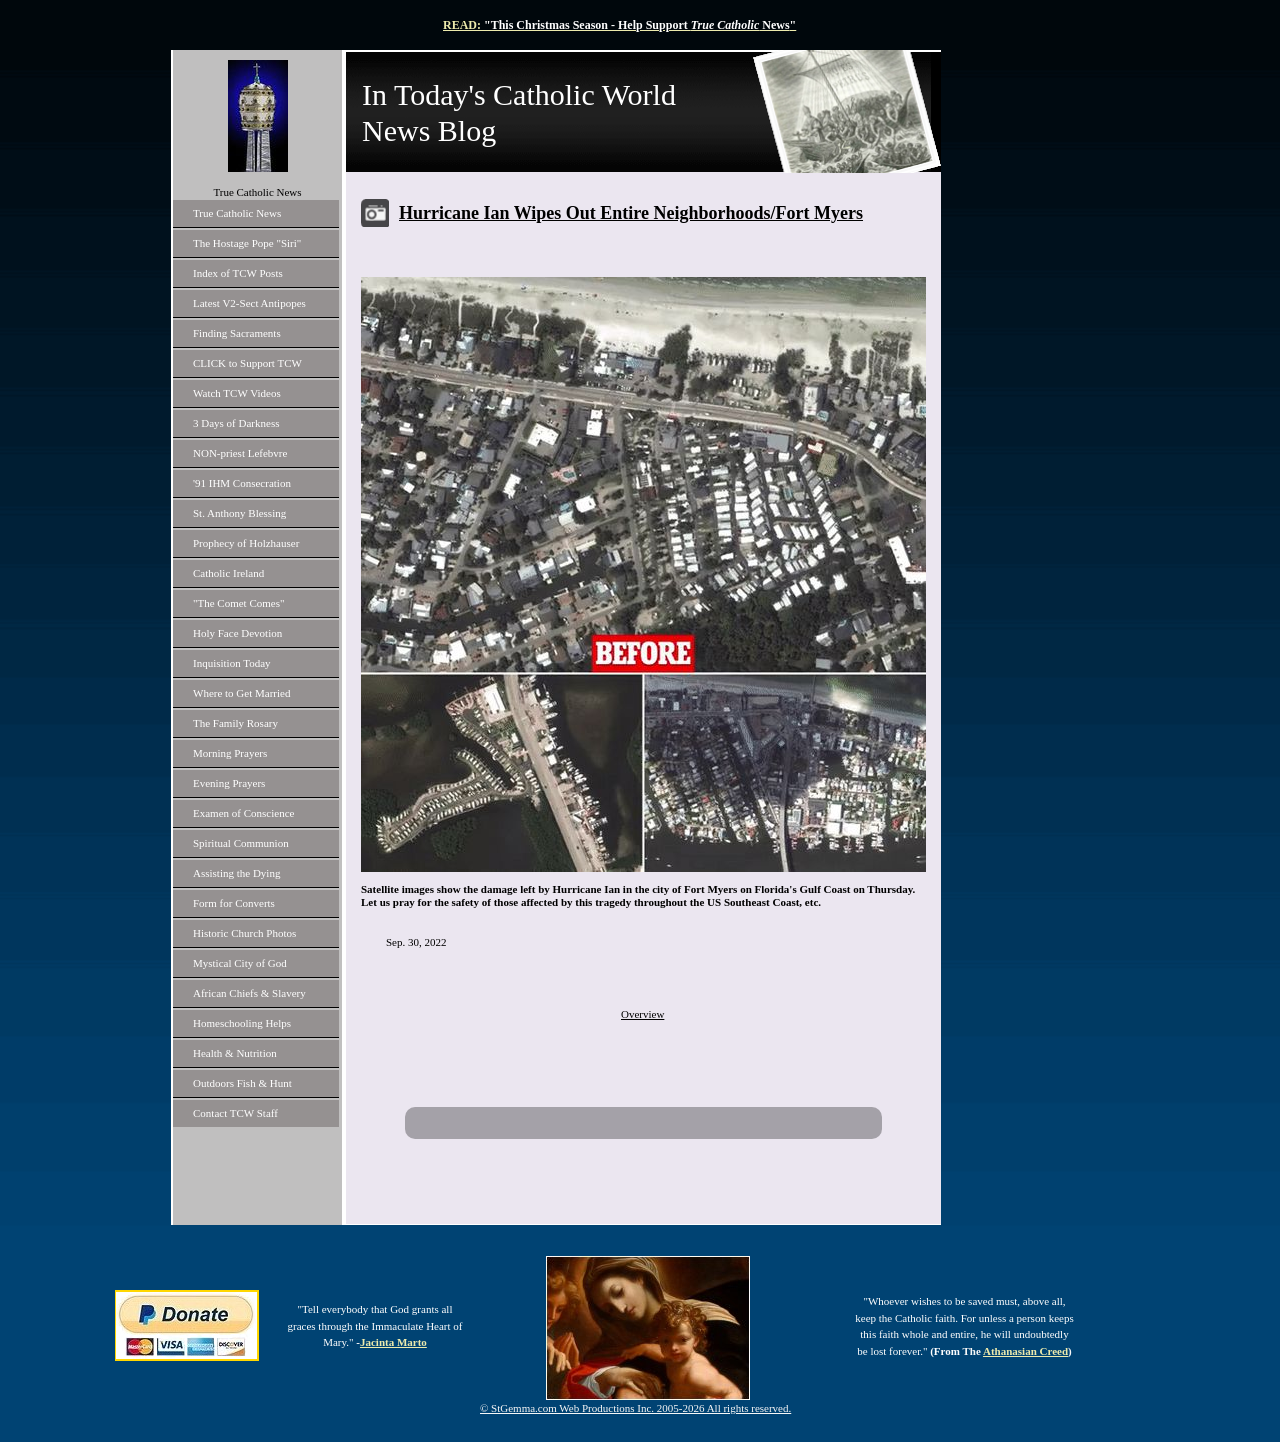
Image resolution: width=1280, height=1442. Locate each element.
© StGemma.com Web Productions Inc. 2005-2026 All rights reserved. (635, 1408)
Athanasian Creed (1025, 1351)
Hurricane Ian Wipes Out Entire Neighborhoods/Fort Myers (631, 213)
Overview (642, 1014)
